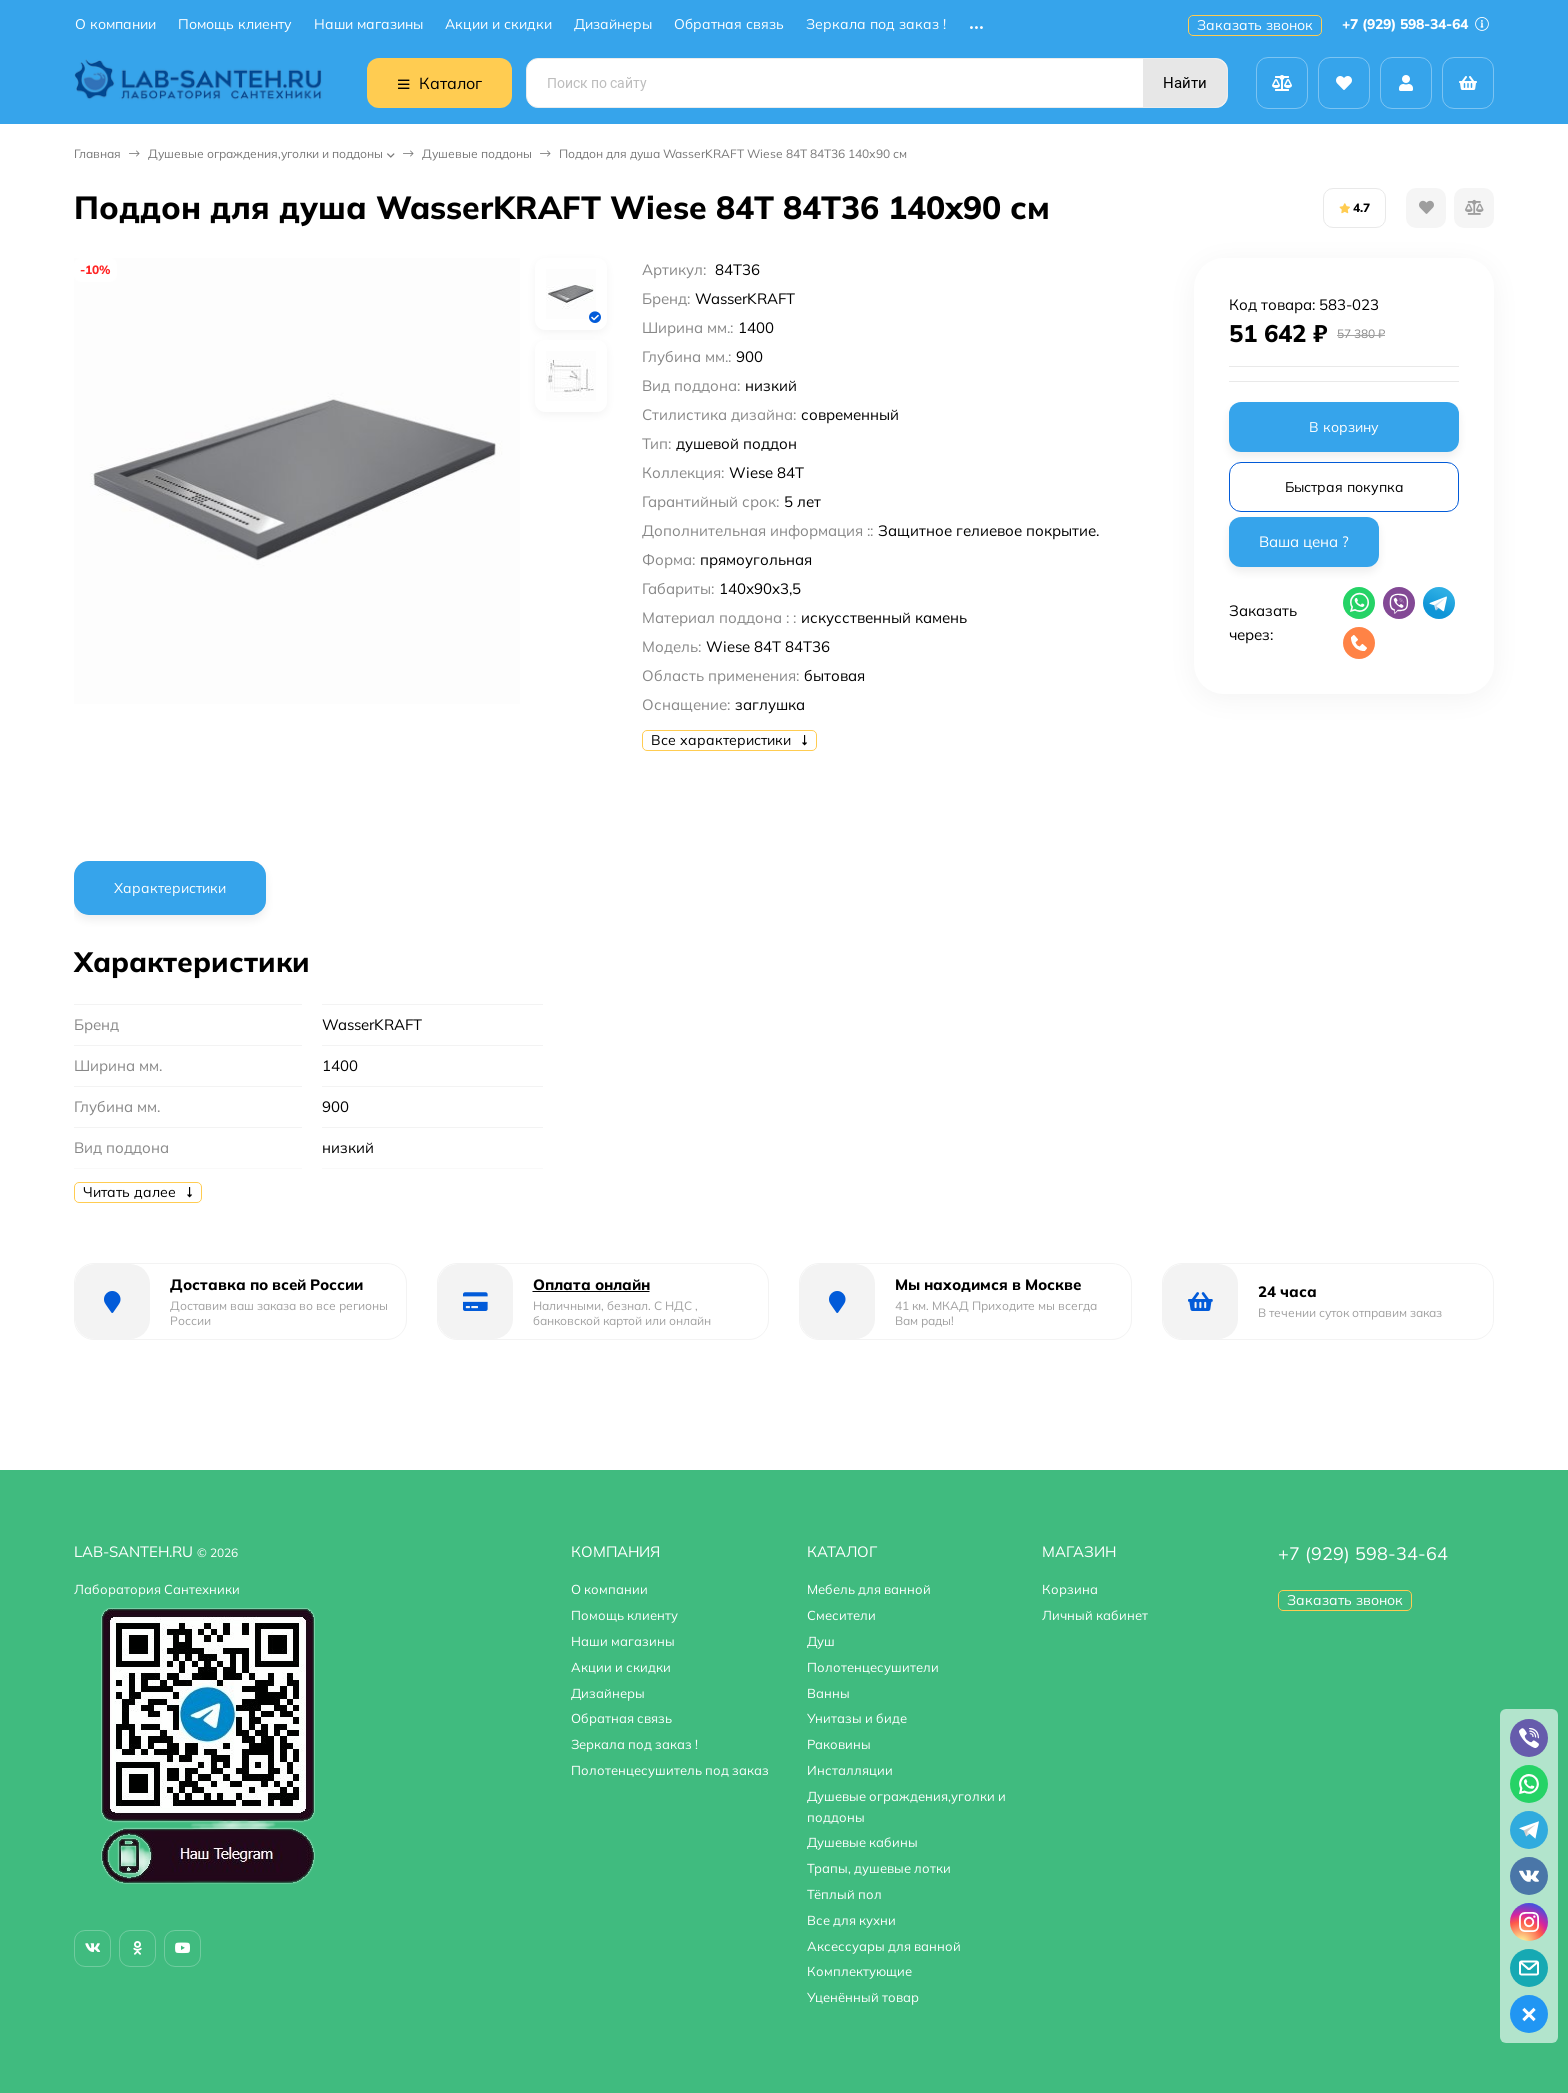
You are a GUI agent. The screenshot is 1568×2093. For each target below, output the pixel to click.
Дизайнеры (613, 24)
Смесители (841, 1615)
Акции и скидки (498, 24)
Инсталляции (850, 1770)
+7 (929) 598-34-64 (1415, 24)
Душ (821, 1641)
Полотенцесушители (873, 1667)
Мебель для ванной (869, 1589)
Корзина (1070, 1589)
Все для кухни (851, 1920)
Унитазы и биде (857, 1718)
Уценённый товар (863, 1997)
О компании (115, 24)
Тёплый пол (844, 1894)
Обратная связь (729, 24)
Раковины (839, 1744)
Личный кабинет (1095, 1615)
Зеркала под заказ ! (876, 24)
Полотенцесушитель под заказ (670, 1770)
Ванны (828, 1693)
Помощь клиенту (235, 24)
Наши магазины (368, 24)
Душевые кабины (862, 1842)
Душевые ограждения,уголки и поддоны (265, 153)
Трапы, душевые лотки (879, 1868)
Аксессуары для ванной (884, 1946)
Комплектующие (859, 1971)
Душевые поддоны (477, 153)
